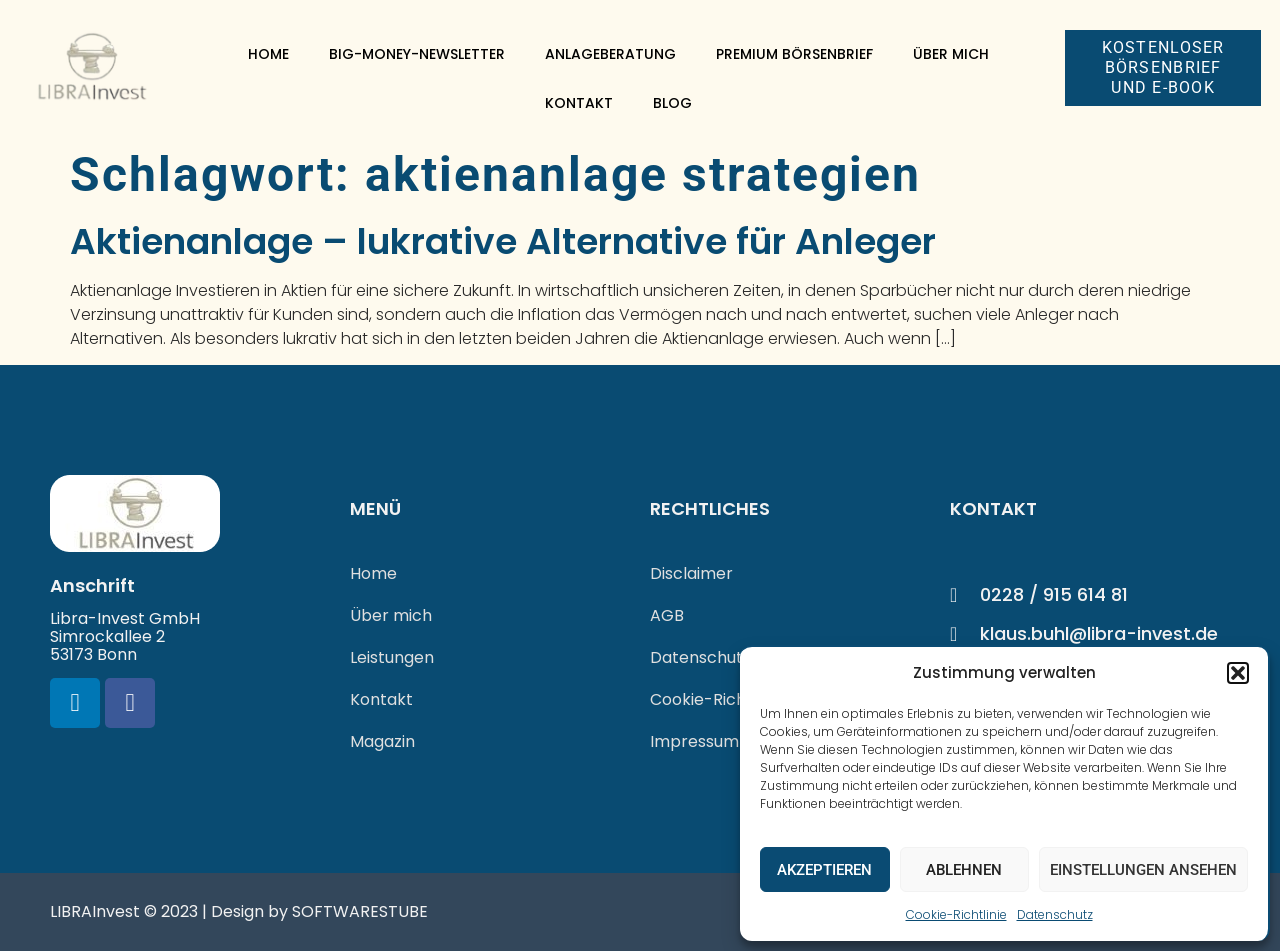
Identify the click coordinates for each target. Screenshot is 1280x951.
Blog (672, 103)
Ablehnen (964, 870)
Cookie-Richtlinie (956, 914)
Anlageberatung (610, 54)
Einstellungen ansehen (1143, 870)
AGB (667, 615)
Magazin (382, 741)
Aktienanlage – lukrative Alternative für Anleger (503, 241)
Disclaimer (691, 573)
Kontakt (579, 103)
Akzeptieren (824, 870)
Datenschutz (1055, 914)
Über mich (951, 54)
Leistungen (392, 657)
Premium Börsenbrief (794, 54)
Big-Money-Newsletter (417, 54)
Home (268, 54)
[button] (1238, 673)
